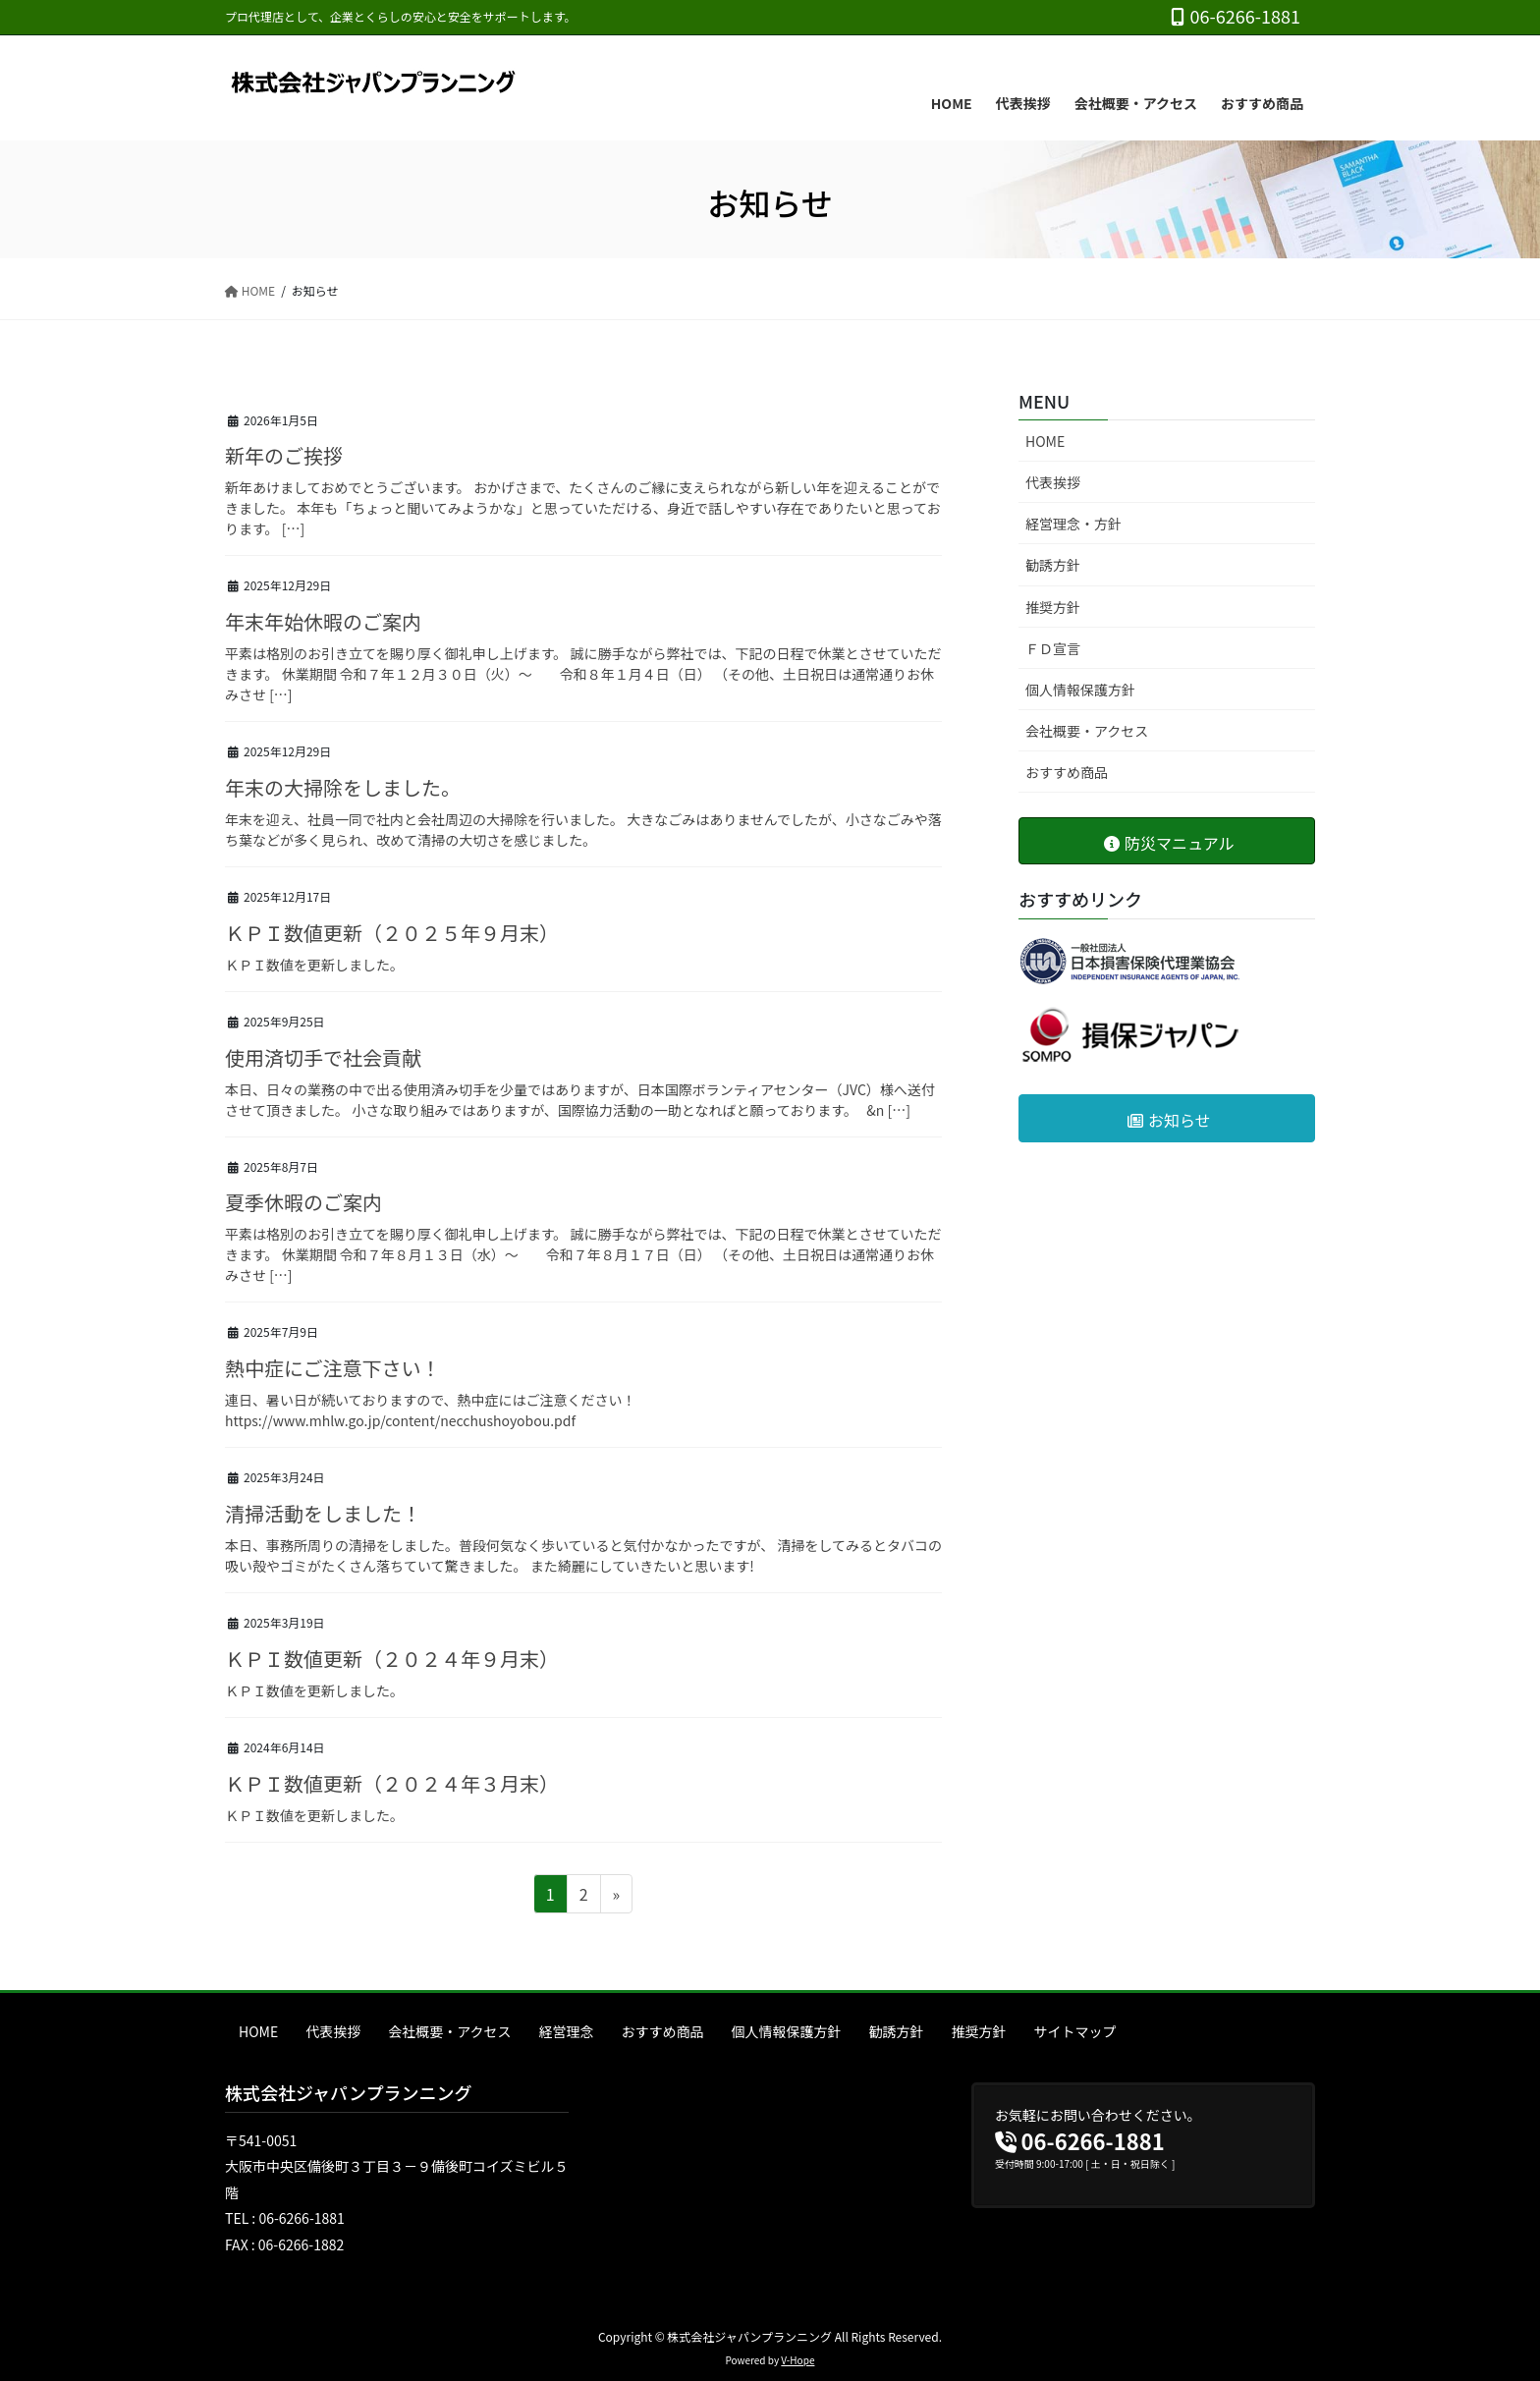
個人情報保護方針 (1080, 689)
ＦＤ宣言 (1052, 648)
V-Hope (797, 2360)
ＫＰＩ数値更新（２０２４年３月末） (392, 1783)
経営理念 (566, 2031)
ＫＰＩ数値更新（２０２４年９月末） (392, 1658)
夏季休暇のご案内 (303, 1202)
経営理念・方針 (1073, 523)
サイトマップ (1075, 2031)
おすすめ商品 (1066, 772)
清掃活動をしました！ (323, 1513)
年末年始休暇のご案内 (323, 621)
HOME (1045, 441)
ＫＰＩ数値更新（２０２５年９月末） (392, 932)
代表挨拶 (1052, 482)
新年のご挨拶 (284, 455)
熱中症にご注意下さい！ (333, 1368)
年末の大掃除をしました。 (343, 787)
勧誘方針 (1052, 565)
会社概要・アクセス (1086, 731)
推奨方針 (1052, 607)
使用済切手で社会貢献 (323, 1057)
